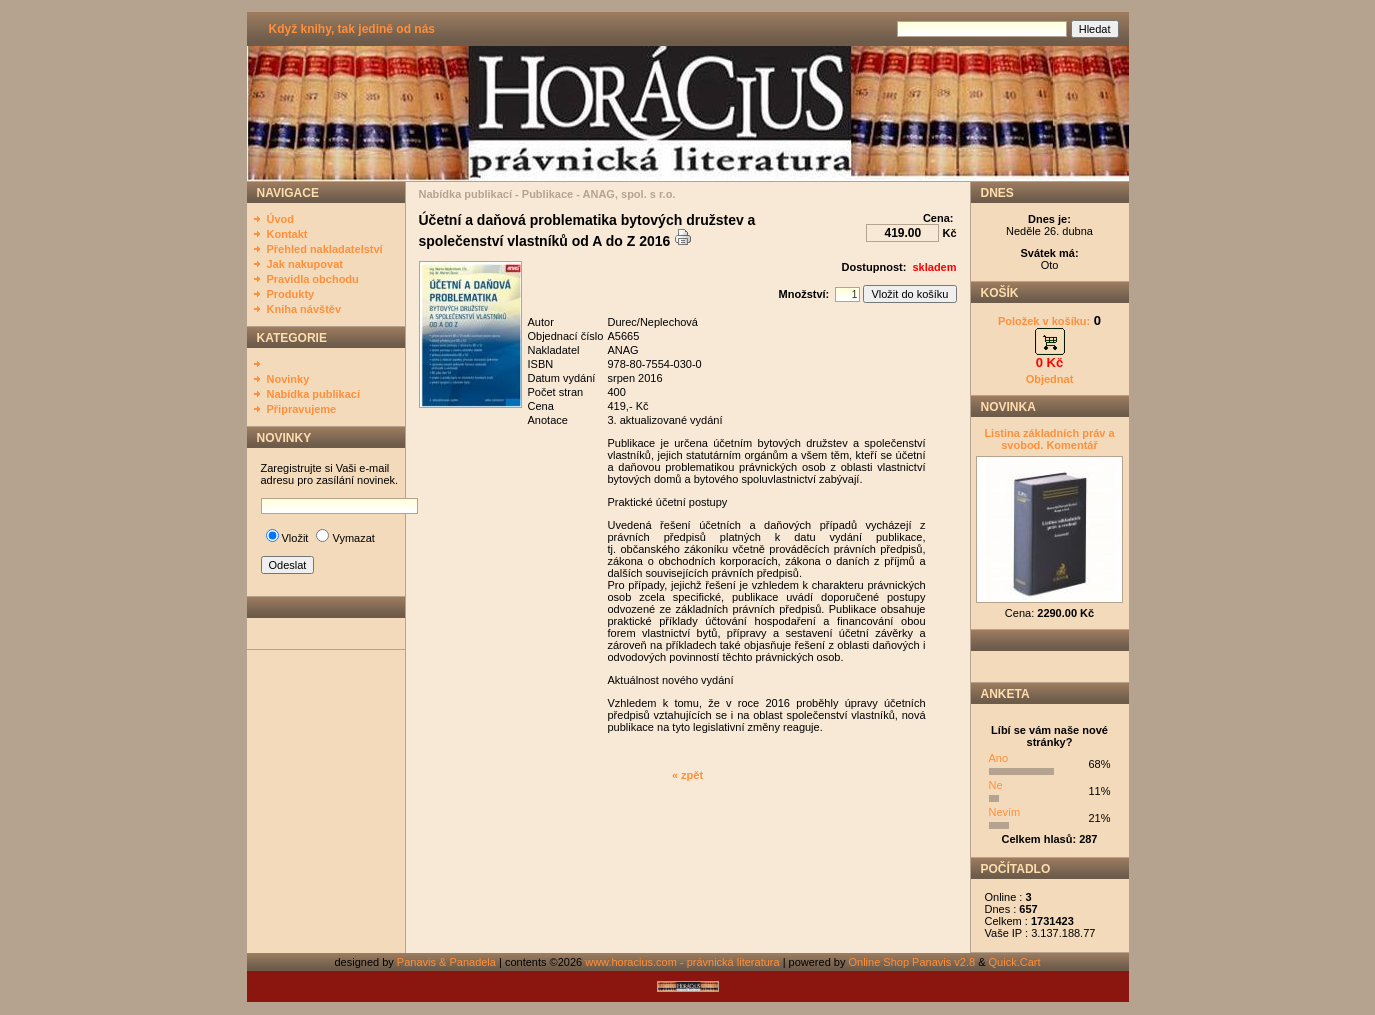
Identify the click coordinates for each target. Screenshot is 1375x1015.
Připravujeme (302, 409)
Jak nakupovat (305, 264)
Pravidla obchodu (313, 279)
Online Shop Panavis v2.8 (912, 962)
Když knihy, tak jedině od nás (352, 29)
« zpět (687, 775)
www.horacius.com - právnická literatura (682, 962)
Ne (996, 785)
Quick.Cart (1015, 962)
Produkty (291, 294)
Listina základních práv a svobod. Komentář (1049, 439)
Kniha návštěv (304, 309)
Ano (999, 758)
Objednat (1050, 379)
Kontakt (287, 234)
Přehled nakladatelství (325, 249)
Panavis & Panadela (448, 962)
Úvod (281, 219)
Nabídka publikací (314, 394)
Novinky (288, 379)
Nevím (1005, 812)
